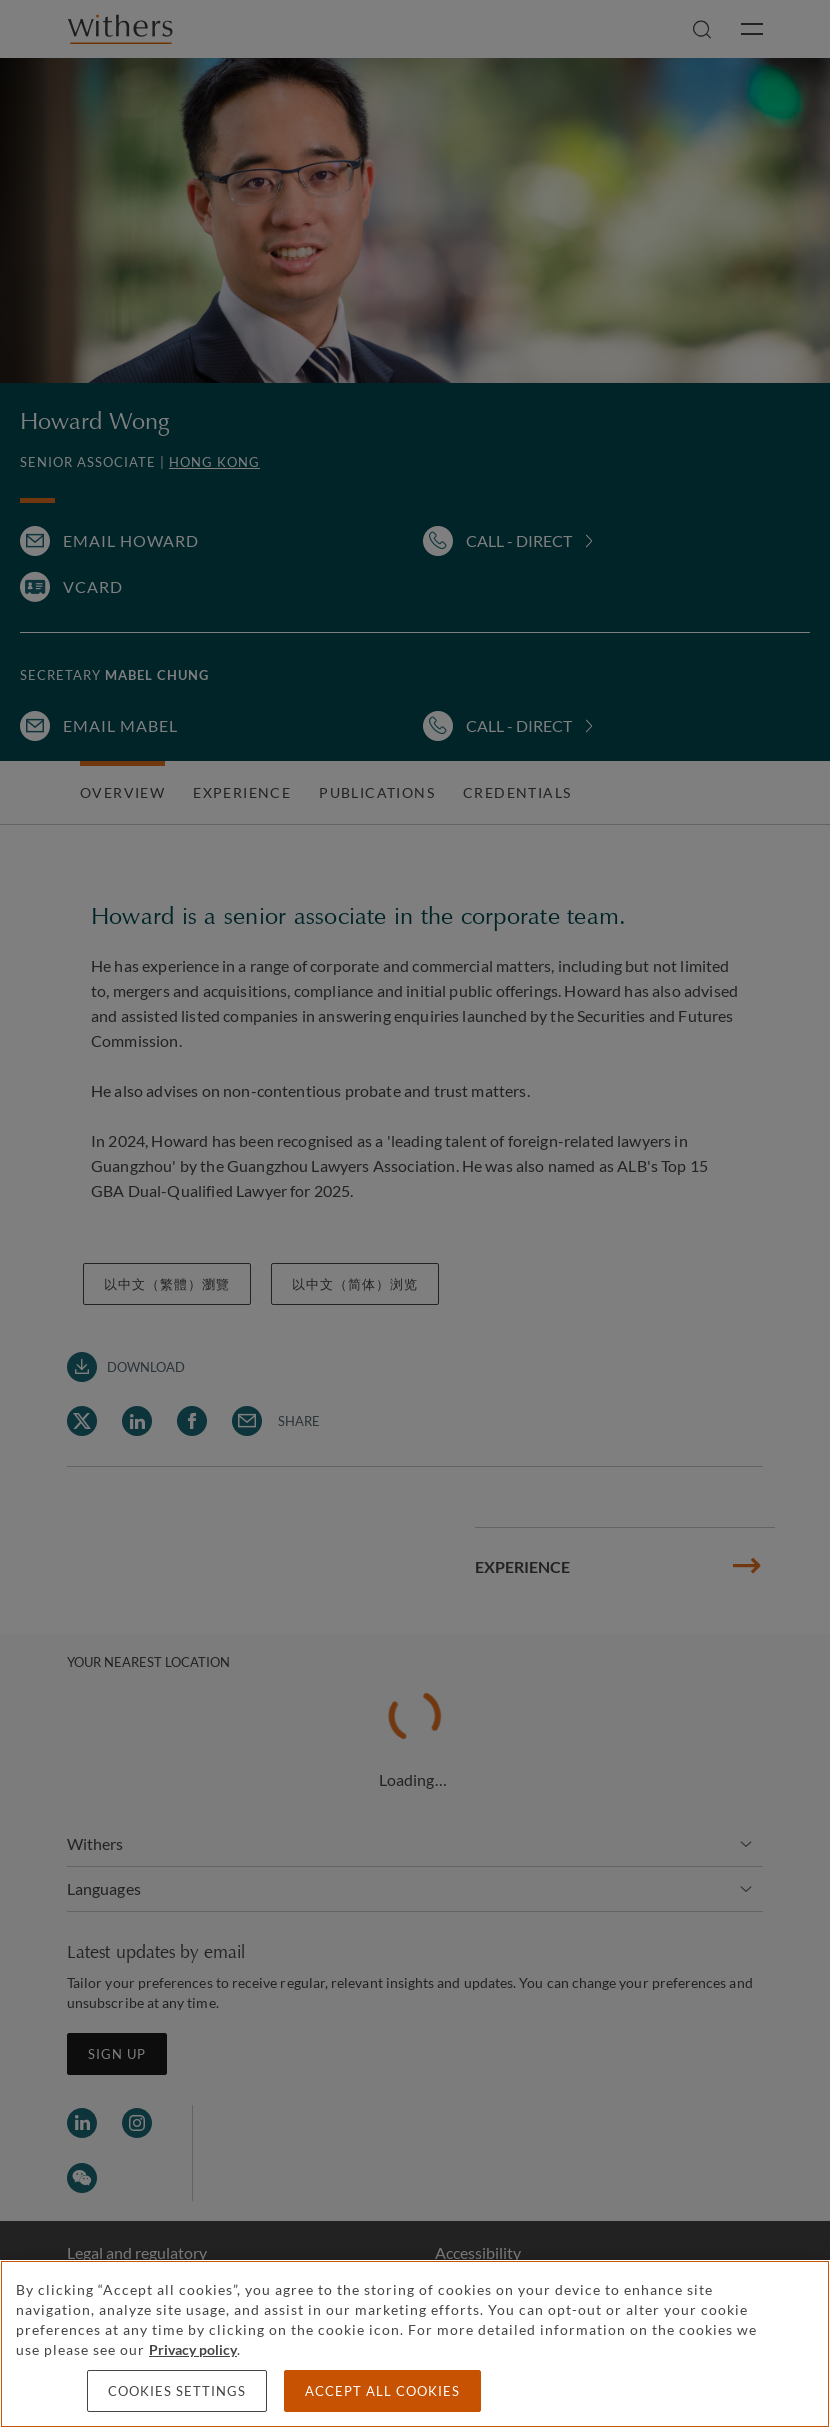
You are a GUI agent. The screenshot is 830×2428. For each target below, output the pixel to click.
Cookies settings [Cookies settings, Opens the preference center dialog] (177, 2391)
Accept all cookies (382, 2391)
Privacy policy (193, 2349)
